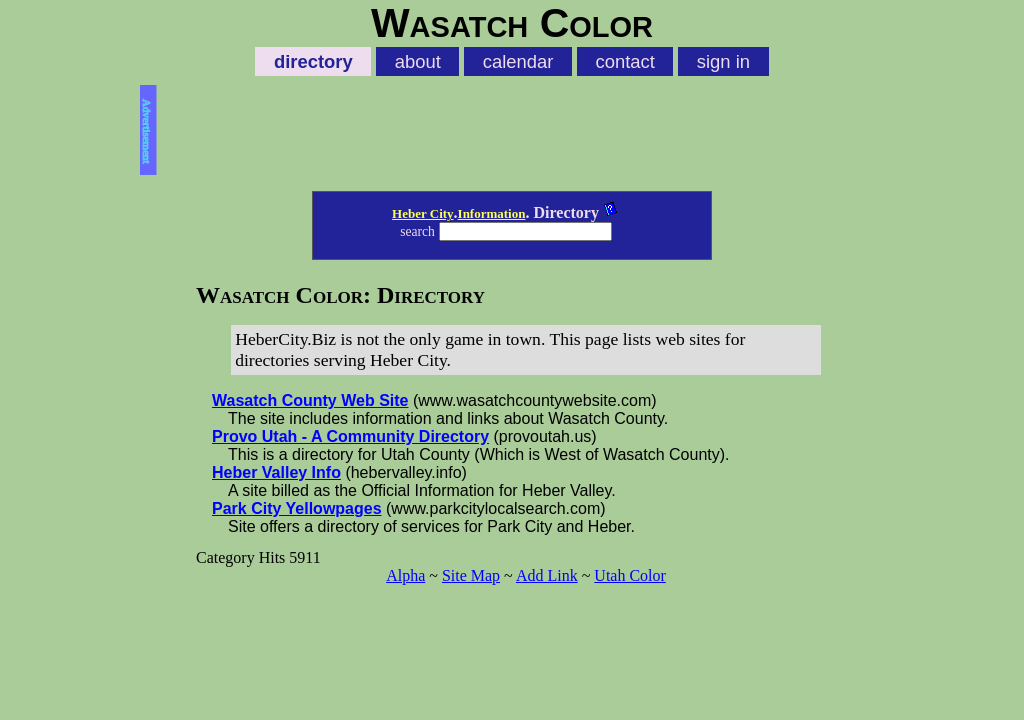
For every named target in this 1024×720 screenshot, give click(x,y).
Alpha (405, 575)
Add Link (547, 575)
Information (492, 213)
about (418, 61)
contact (624, 61)
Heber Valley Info (276, 472)
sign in (723, 61)
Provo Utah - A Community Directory (350, 436)
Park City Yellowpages (297, 508)
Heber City (423, 213)
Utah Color (630, 575)
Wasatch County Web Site (310, 400)
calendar (518, 61)
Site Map (471, 575)
